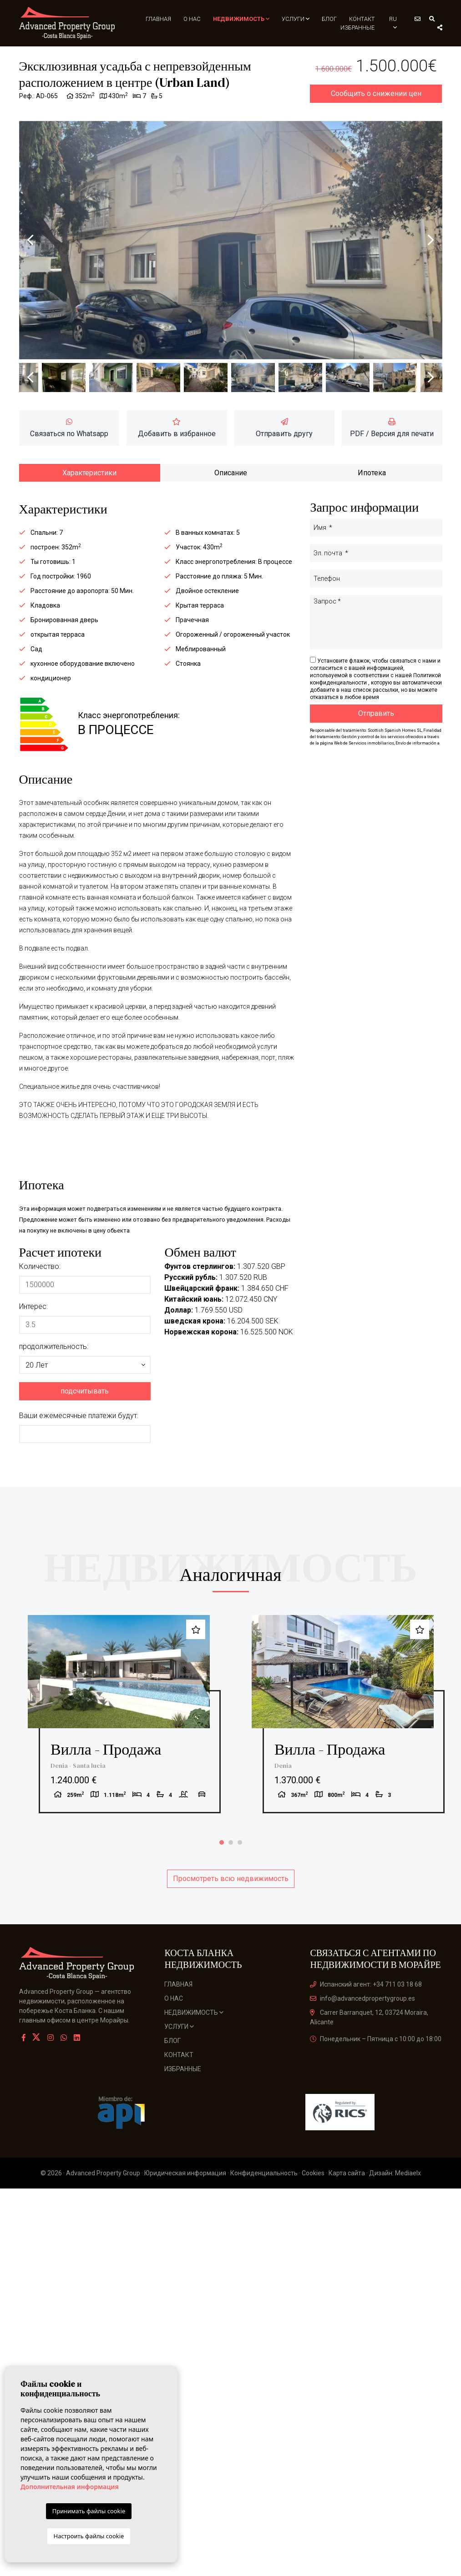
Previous (30, 247)
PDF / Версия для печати (392, 435)
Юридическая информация (185, 2195)
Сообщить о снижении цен (376, 100)
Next (431, 247)
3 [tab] (240, 1864)
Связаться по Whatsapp (69, 435)
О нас (195, 19)
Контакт (362, 19)
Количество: (40, 1273)
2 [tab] (230, 1864)
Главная (162, 19)
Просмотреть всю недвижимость (231, 1900)
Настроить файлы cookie (89, 2536)
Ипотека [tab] (372, 480)
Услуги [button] (297, 19)
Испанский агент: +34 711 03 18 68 (366, 2006)
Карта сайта (347, 2195)
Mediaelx (408, 2195)
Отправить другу (284, 435)
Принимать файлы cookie (89, 2511)
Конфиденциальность (264, 2195)
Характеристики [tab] (89, 480)
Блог (330, 19)
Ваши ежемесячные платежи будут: (78, 1423)
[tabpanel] (119, 1728)
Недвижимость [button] (244, 19)
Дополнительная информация (69, 2486)
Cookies (313, 2195)
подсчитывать (85, 1398)
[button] (85, 1372)
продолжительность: (53, 1353)
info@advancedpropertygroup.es (362, 2020)
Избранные (358, 27)
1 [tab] (221, 1864)
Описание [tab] (230, 480)
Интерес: (33, 1313)
